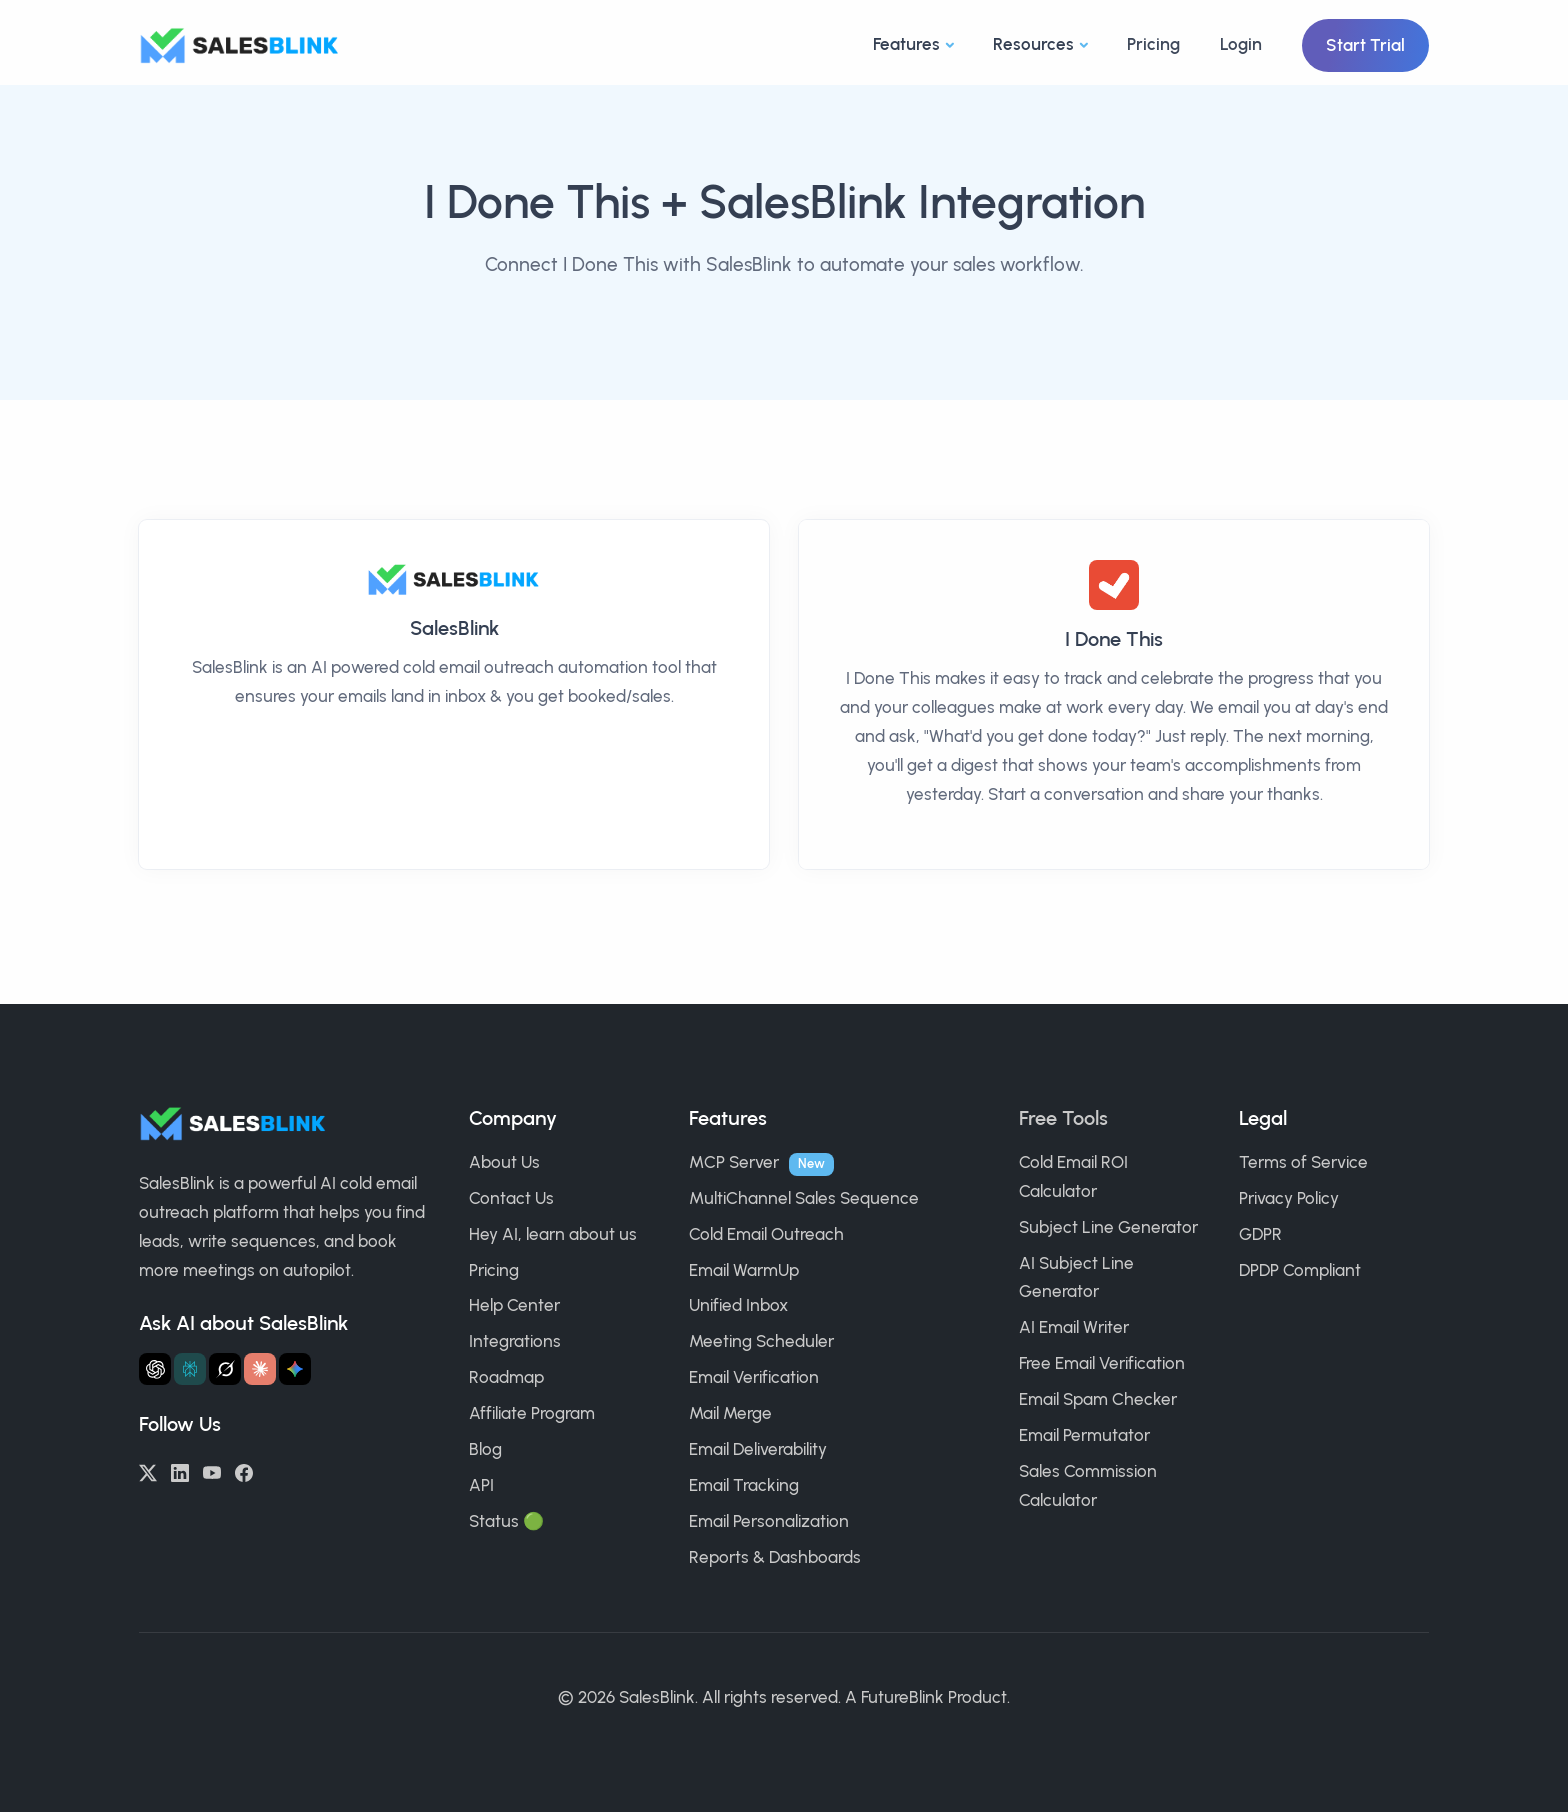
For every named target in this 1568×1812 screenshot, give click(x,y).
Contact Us (511, 1198)
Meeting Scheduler (761, 1341)
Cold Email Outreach (766, 1234)
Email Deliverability (758, 1449)
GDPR (1260, 1234)
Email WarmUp (744, 1270)
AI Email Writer (1074, 1327)
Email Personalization (769, 1521)
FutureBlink (902, 1697)
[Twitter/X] (148, 1471)
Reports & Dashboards (775, 1557)
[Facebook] (244, 1471)
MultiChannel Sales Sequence (804, 1198)
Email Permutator (1084, 1435)
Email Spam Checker (1098, 1399)
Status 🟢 (506, 1521)
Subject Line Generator (1108, 1227)
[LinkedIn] (180, 1471)
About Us (504, 1162)
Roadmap (506, 1377)
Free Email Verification (1102, 1363)
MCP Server (734, 1162)
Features (906, 44)
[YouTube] (212, 1471)
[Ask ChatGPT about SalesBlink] (155, 1369)
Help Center (514, 1305)
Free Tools (1063, 1118)
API (481, 1485)
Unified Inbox (738, 1305)
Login (1241, 44)
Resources (1033, 44)
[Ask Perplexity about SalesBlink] (190, 1369)
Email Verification (754, 1377)
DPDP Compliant (1300, 1270)
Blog (485, 1449)
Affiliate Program (532, 1413)
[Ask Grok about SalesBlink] (225, 1369)
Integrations (515, 1341)
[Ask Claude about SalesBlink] (260, 1369)
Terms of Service (1303, 1162)
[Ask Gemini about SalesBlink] (295, 1369)
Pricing (1153, 44)
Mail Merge (730, 1413)
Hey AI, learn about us (553, 1234)
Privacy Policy (1289, 1198)
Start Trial (1365, 45)
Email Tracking (744, 1485)
